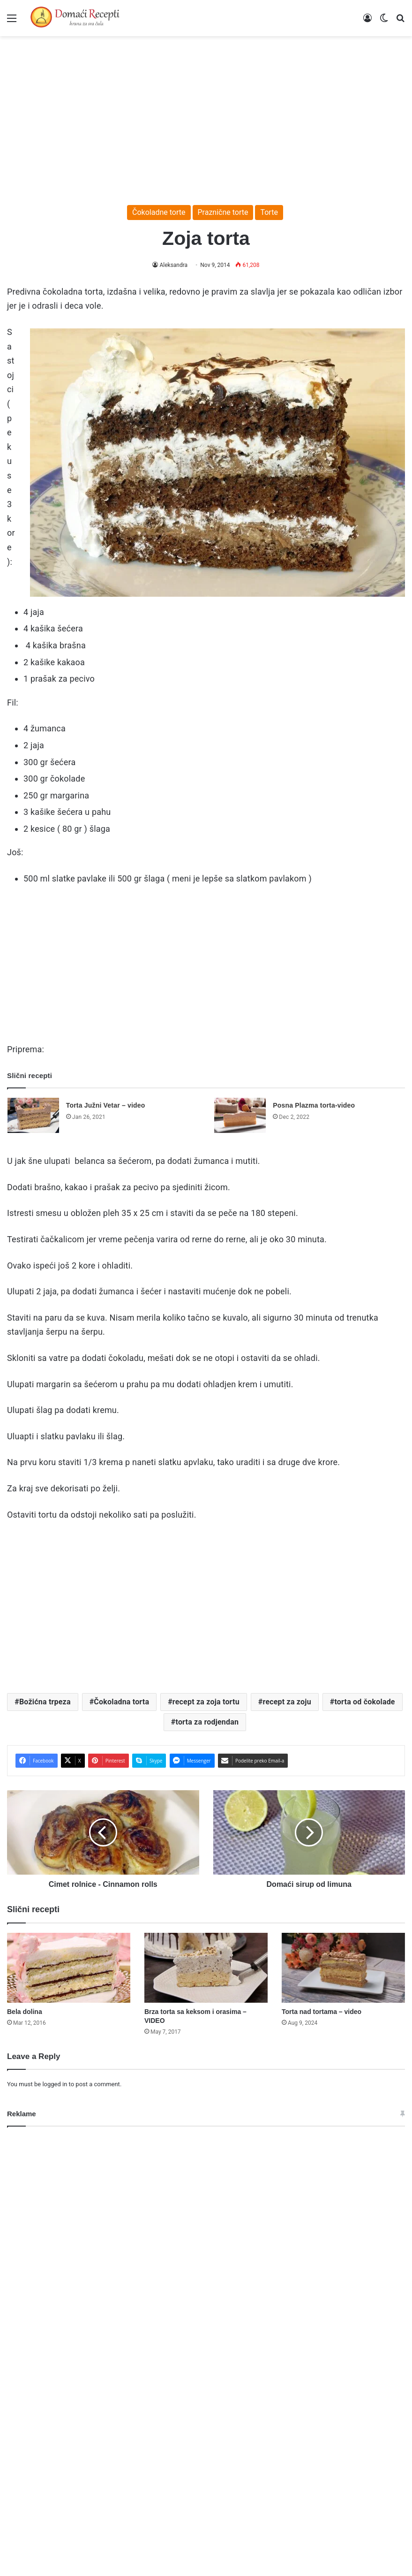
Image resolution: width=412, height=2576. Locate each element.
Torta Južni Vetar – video (105, 1105)
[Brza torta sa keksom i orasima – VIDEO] (206, 1967)
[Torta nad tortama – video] (343, 1967)
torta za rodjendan (207, 1721)
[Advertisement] (206, 116)
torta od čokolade (364, 1701)
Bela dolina (24, 2011)
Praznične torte (223, 212)
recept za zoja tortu (206, 1701)
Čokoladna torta (121, 1701)
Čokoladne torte (158, 212)
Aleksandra (173, 265)
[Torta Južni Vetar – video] (33, 1115)
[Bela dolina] (68, 1967)
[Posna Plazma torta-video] (240, 1115)
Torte (268, 212)
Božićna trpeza (45, 1701)
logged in (54, 2084)
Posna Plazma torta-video (314, 1105)
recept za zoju (286, 1701)
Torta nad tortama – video (321, 2011)
